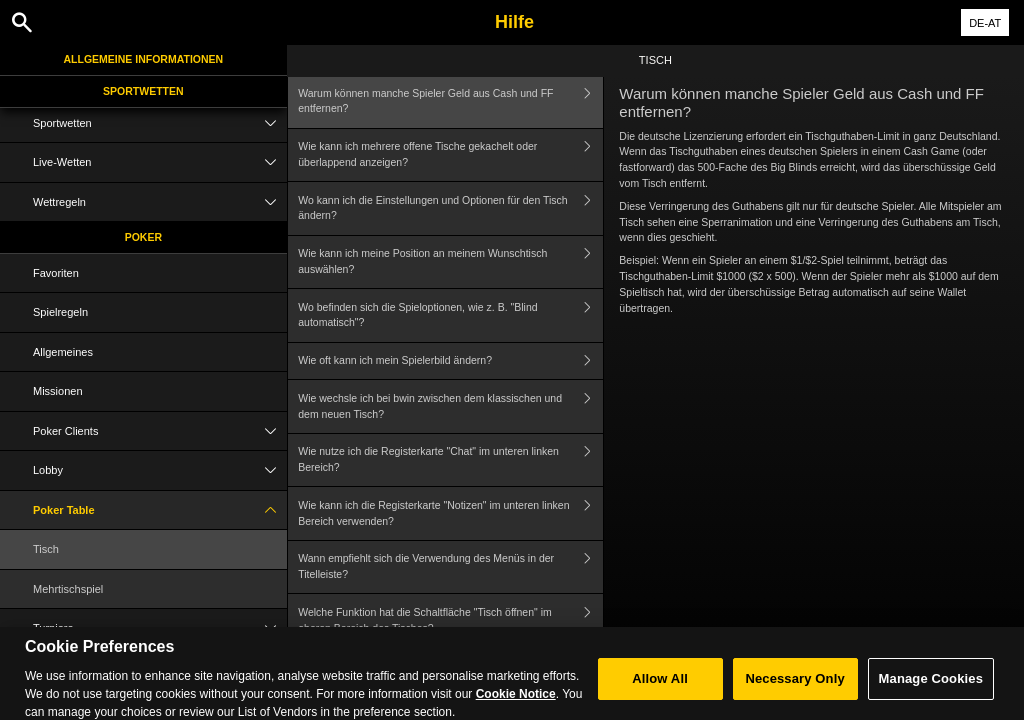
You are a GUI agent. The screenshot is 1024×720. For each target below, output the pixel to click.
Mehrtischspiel (68, 589)
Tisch (46, 549)
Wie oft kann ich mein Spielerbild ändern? (450, 361)
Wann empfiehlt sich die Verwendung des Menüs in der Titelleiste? (450, 567)
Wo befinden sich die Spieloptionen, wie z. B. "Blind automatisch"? (450, 315)
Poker (143, 237)
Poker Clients (160, 431)
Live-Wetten (160, 162)
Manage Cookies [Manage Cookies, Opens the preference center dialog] (931, 687)
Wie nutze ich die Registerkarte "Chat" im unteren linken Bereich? (450, 460)
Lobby (160, 470)
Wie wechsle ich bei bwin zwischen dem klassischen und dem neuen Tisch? (450, 406)
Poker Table (160, 510)
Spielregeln (60, 312)
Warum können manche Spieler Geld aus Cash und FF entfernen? (450, 101)
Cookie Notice (516, 703)
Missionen (58, 391)
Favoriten (56, 273)
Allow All (660, 687)
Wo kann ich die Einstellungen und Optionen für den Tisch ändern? (450, 208)
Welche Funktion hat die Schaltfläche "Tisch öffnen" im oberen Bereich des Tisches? (450, 620)
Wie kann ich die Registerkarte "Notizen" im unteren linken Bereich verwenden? (450, 513)
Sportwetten (143, 91)
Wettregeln (160, 202)
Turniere (160, 628)
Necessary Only (794, 687)
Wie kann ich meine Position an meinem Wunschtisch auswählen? (450, 262)
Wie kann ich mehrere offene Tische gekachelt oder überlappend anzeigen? (450, 155)
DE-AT (985, 23)
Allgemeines (63, 352)
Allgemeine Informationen (144, 59)
